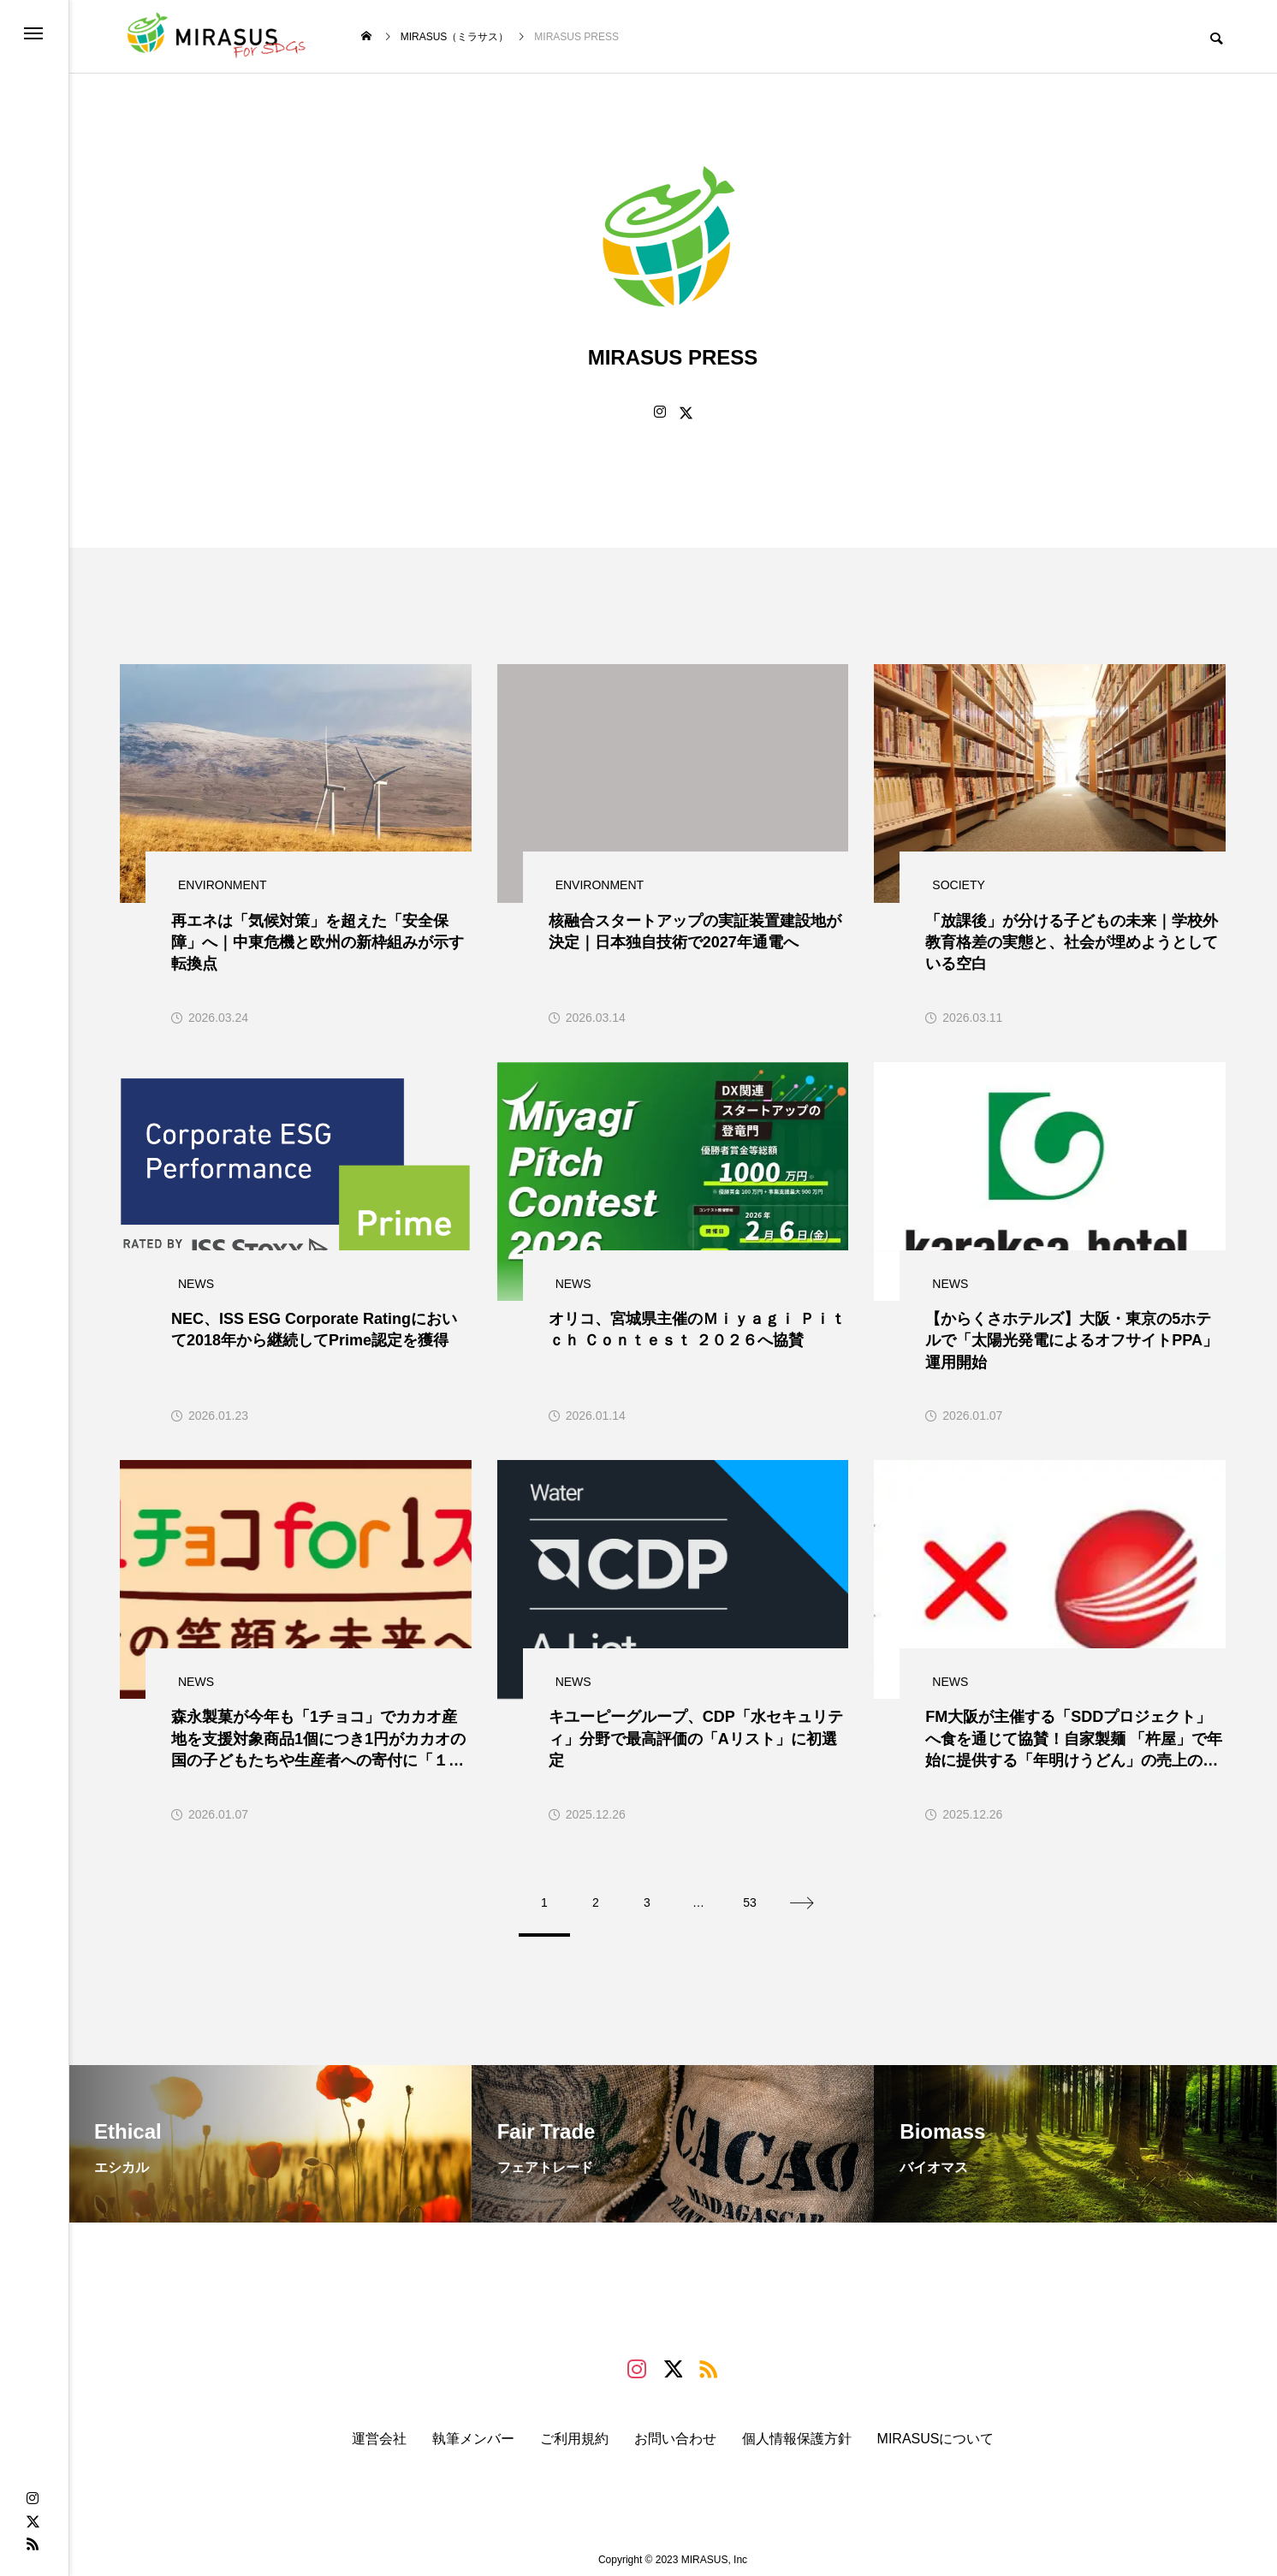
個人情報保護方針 (797, 2429)
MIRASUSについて (936, 2429)
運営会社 (379, 2429)
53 (750, 1893)
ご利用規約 (574, 2429)
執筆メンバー (473, 2429)
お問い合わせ (675, 2429)
